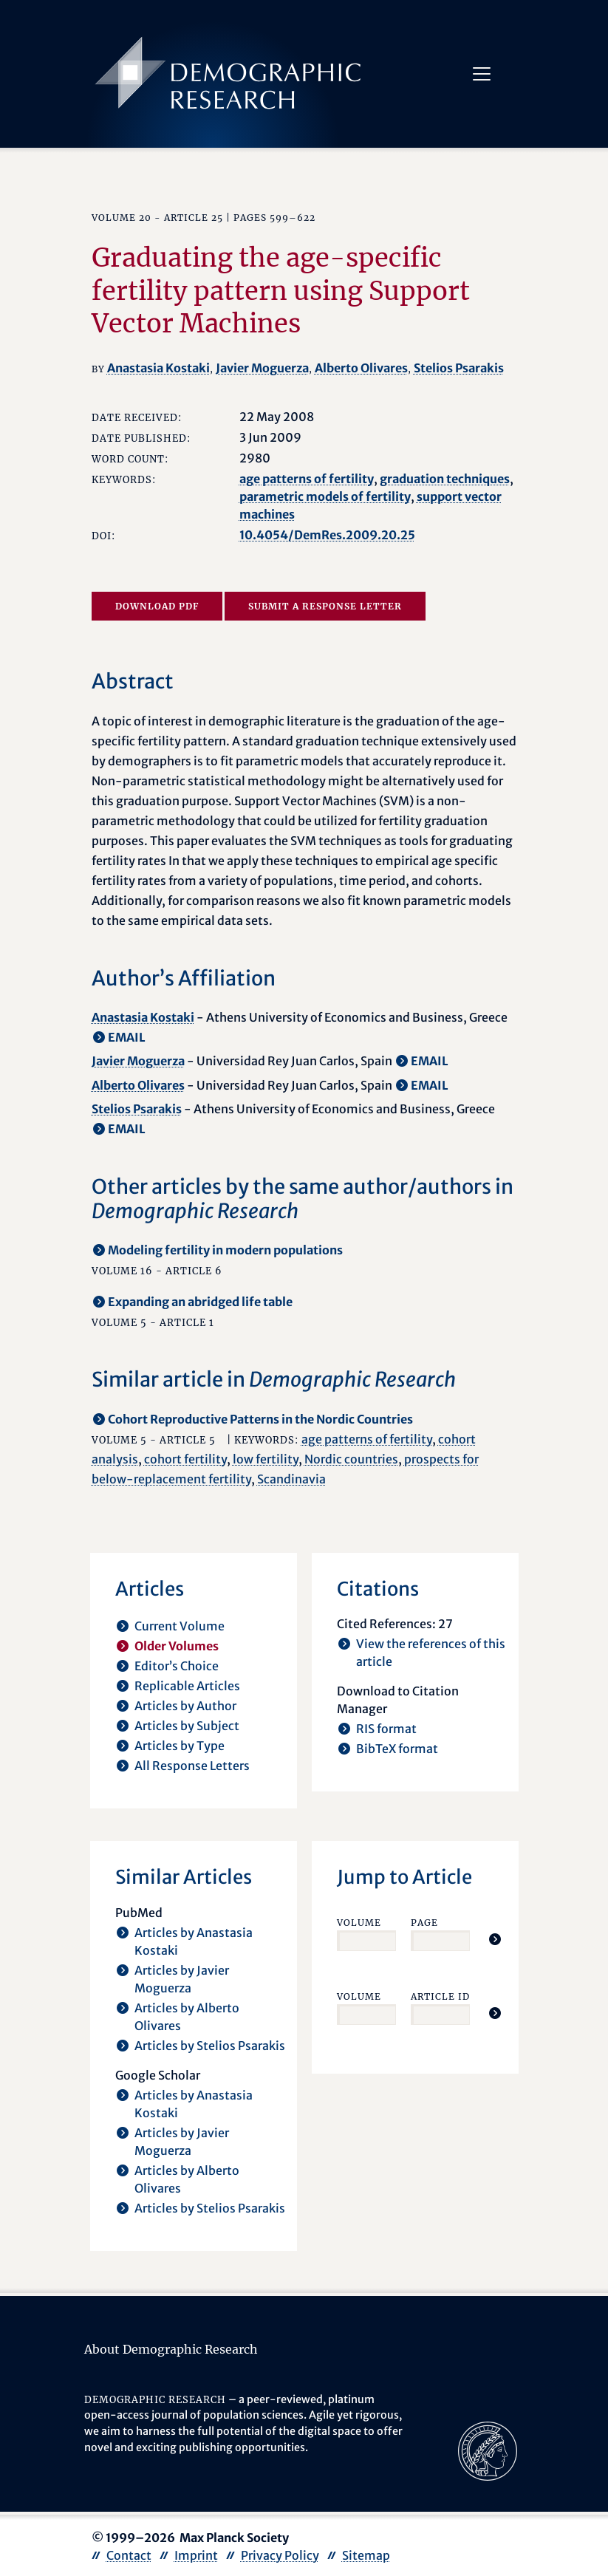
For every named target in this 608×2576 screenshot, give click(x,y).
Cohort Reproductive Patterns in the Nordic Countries (260, 1419)
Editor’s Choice (176, 1665)
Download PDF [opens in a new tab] (157, 606)
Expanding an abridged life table (200, 1301)
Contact (128, 2555)
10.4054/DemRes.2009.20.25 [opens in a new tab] (327, 534)
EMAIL (127, 1037)
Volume (359, 1922)
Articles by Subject (186, 1725)
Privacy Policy (280, 2555)
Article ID (440, 1996)
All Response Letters (192, 1765)
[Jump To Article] (495, 1939)
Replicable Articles (187, 1685)
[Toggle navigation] (481, 74)
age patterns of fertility (306, 478)
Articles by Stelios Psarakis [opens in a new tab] (209, 2045)
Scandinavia (291, 1479)
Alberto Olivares (361, 368)
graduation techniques (445, 478)
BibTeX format (397, 1748)
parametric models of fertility (325, 496)
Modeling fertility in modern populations (225, 1250)
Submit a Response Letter (325, 606)
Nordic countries (351, 1459)
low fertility (265, 1459)
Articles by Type (179, 1745)
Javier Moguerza (262, 368)
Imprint (196, 2555)
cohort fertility (185, 1459)
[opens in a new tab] (487, 2449)
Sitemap (366, 2555)
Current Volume (179, 1626)
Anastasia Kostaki (158, 368)
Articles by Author (185, 1705)
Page (424, 1922)
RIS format (386, 1728)
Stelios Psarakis (459, 368)
